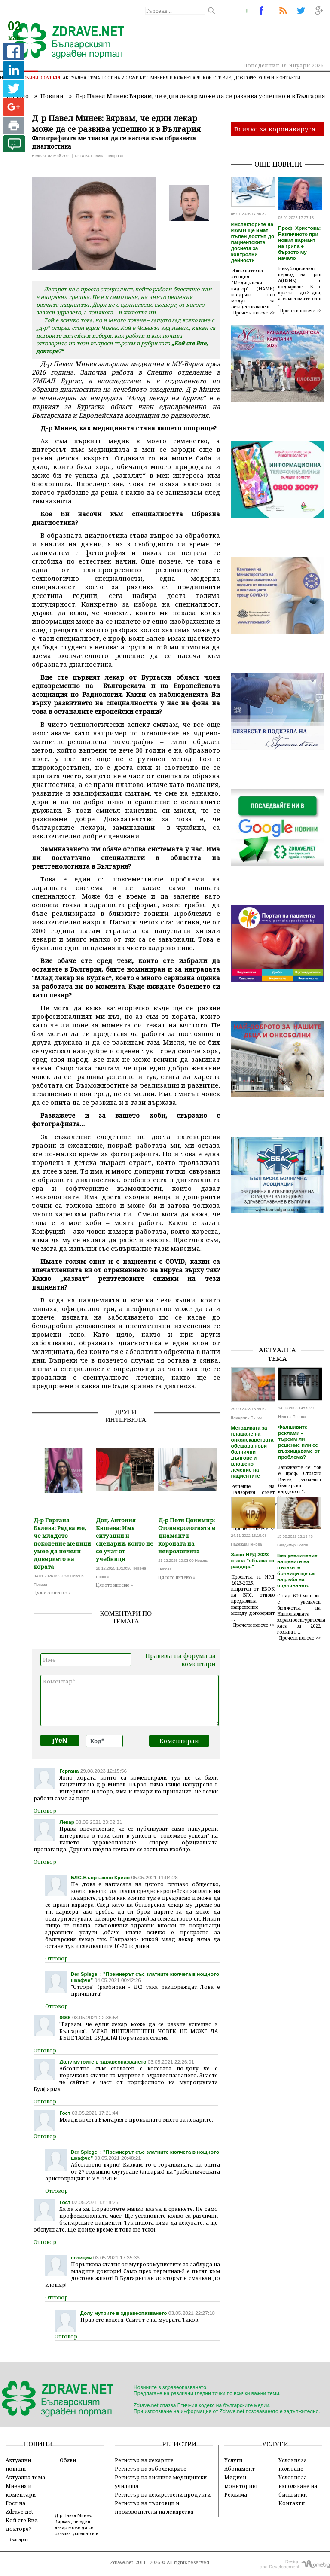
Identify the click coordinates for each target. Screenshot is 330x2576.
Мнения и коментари (175, 78)
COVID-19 (50, 78)
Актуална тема (81, 78)
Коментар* (129, 1700)
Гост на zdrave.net (125, 78)
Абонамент (239, 2468)
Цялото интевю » (52, 1593)
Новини (29, 78)
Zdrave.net (121, 2562)
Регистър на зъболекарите (150, 2468)
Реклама (235, 2494)
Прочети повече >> (254, 313)
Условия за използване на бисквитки (297, 2486)
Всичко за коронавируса (274, 129)
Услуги (266, 78)
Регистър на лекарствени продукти (163, 2494)
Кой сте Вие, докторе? (229, 78)
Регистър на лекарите (144, 2460)
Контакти (288, 78)
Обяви (68, 2460)
